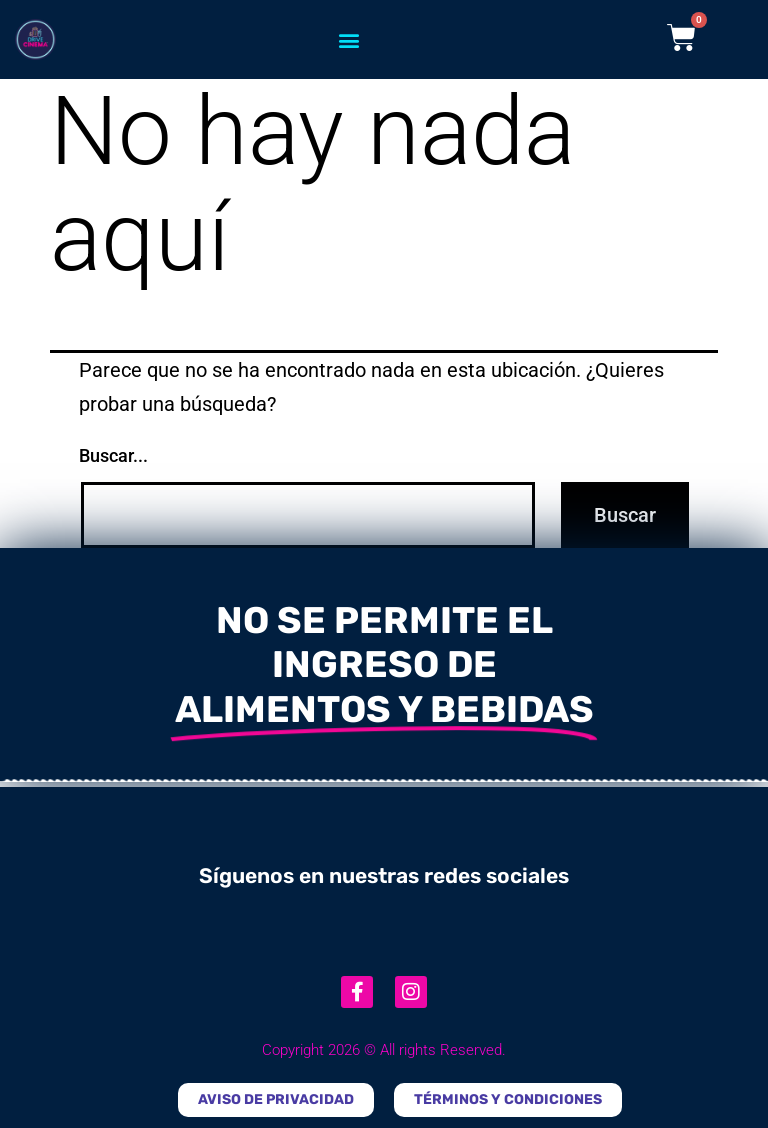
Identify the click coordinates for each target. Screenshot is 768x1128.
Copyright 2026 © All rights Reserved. (384, 1050)
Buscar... (113, 455)
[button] (349, 39)
